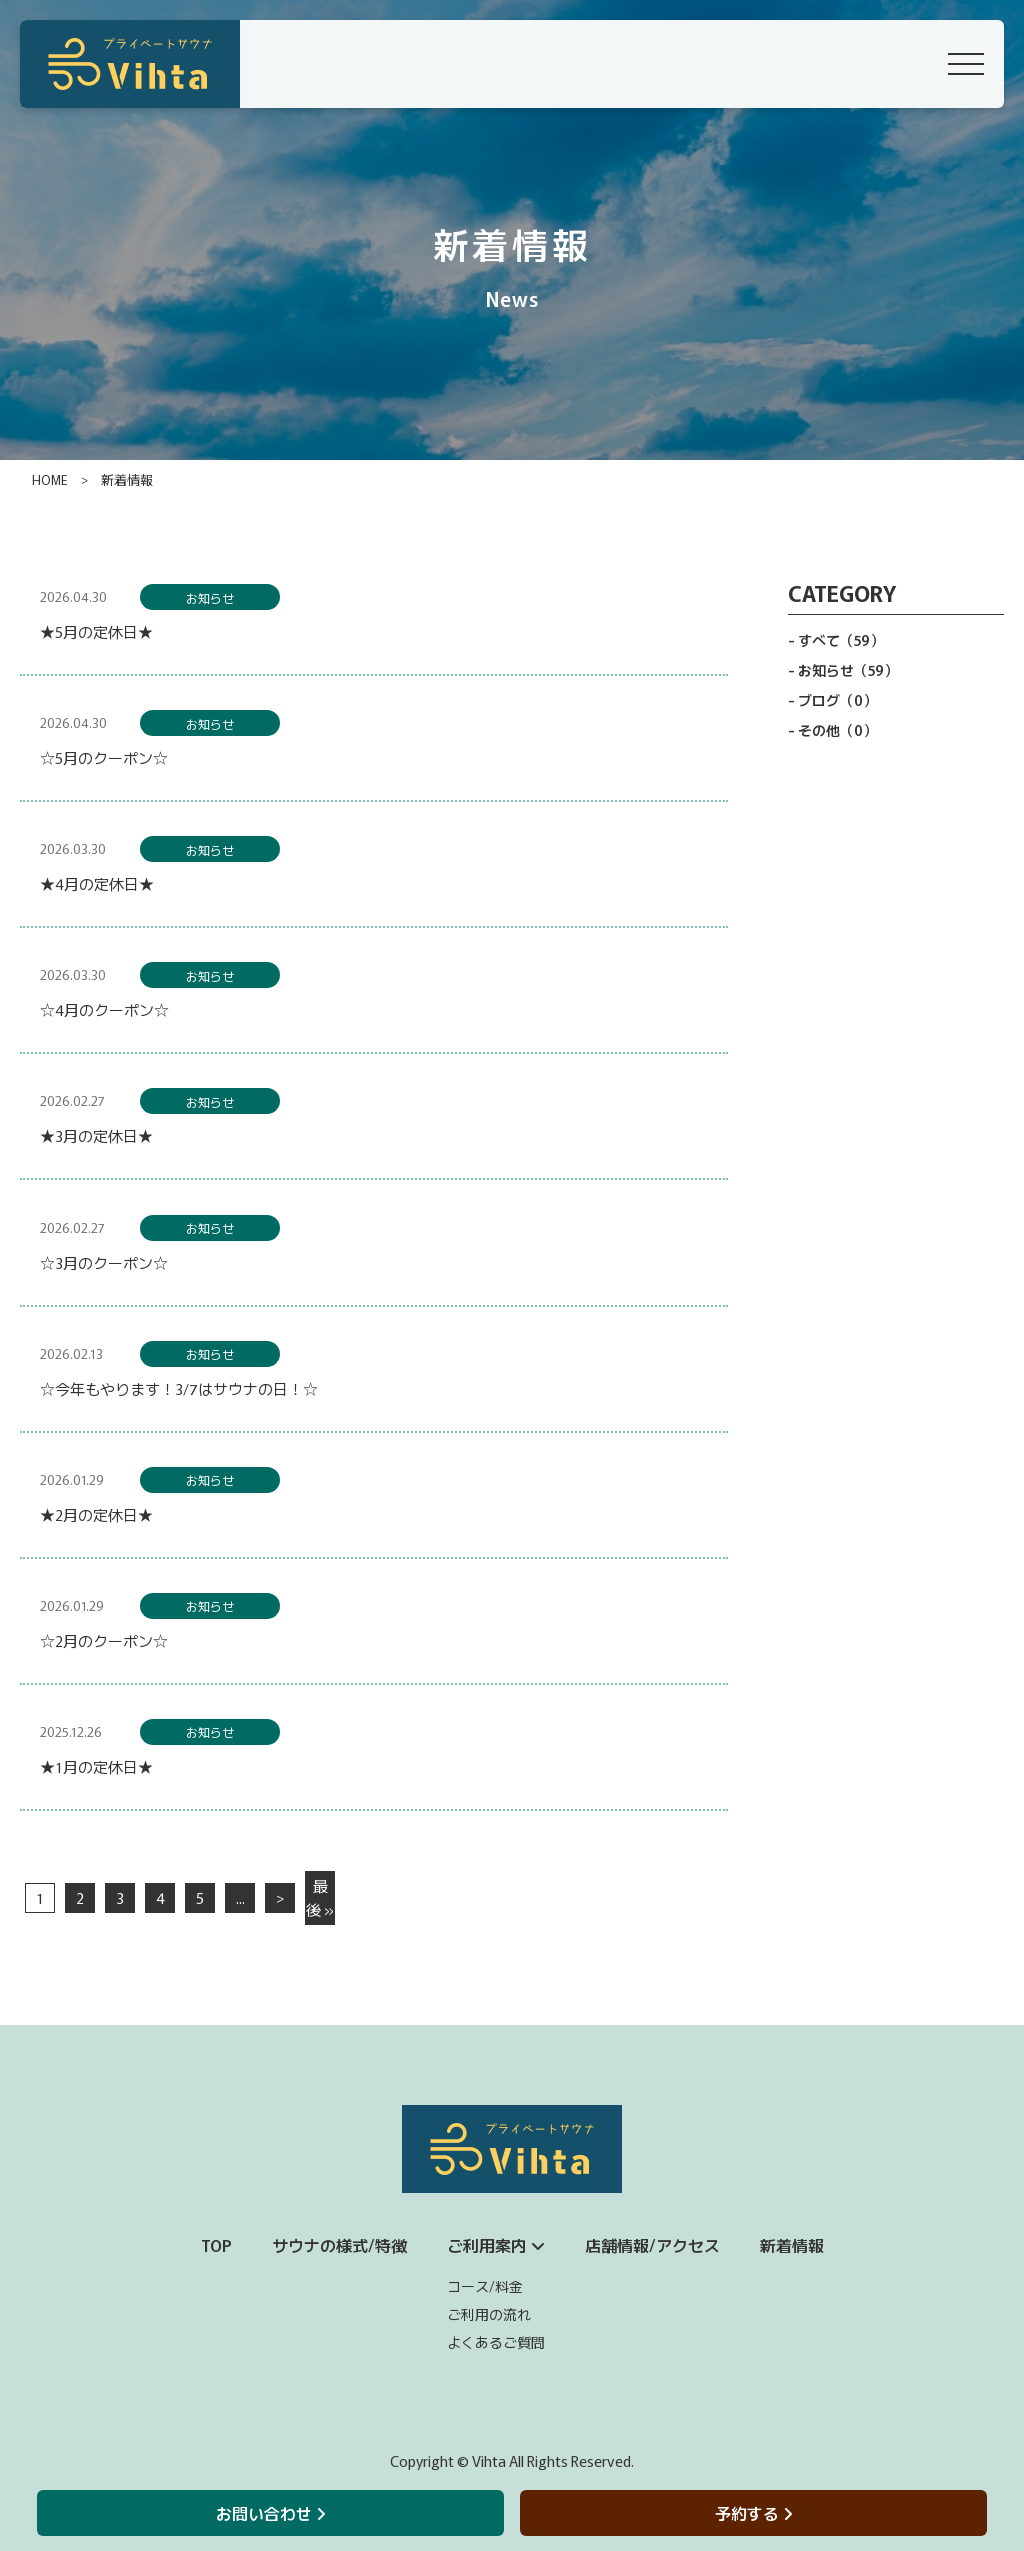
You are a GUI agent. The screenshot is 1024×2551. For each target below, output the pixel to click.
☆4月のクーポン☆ (104, 1009)
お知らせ (210, 597)
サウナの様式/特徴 (339, 2245)
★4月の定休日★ (97, 883)
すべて (841, 640)
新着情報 (792, 2245)
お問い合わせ (270, 2513)
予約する (753, 2513)
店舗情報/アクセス (652, 2245)
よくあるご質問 (496, 2342)
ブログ (837, 700)
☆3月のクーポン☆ (104, 1262)
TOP (216, 2245)
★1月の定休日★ (96, 1766)
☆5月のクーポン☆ (104, 757)
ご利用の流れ (489, 2314)
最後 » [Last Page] (320, 1897)
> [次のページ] (280, 1897)
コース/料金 (485, 2286)
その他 (837, 730)
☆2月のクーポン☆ (104, 1640)
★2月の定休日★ (96, 1514)
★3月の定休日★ (96, 1135)
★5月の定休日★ (96, 631)
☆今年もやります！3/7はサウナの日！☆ (179, 1388)
